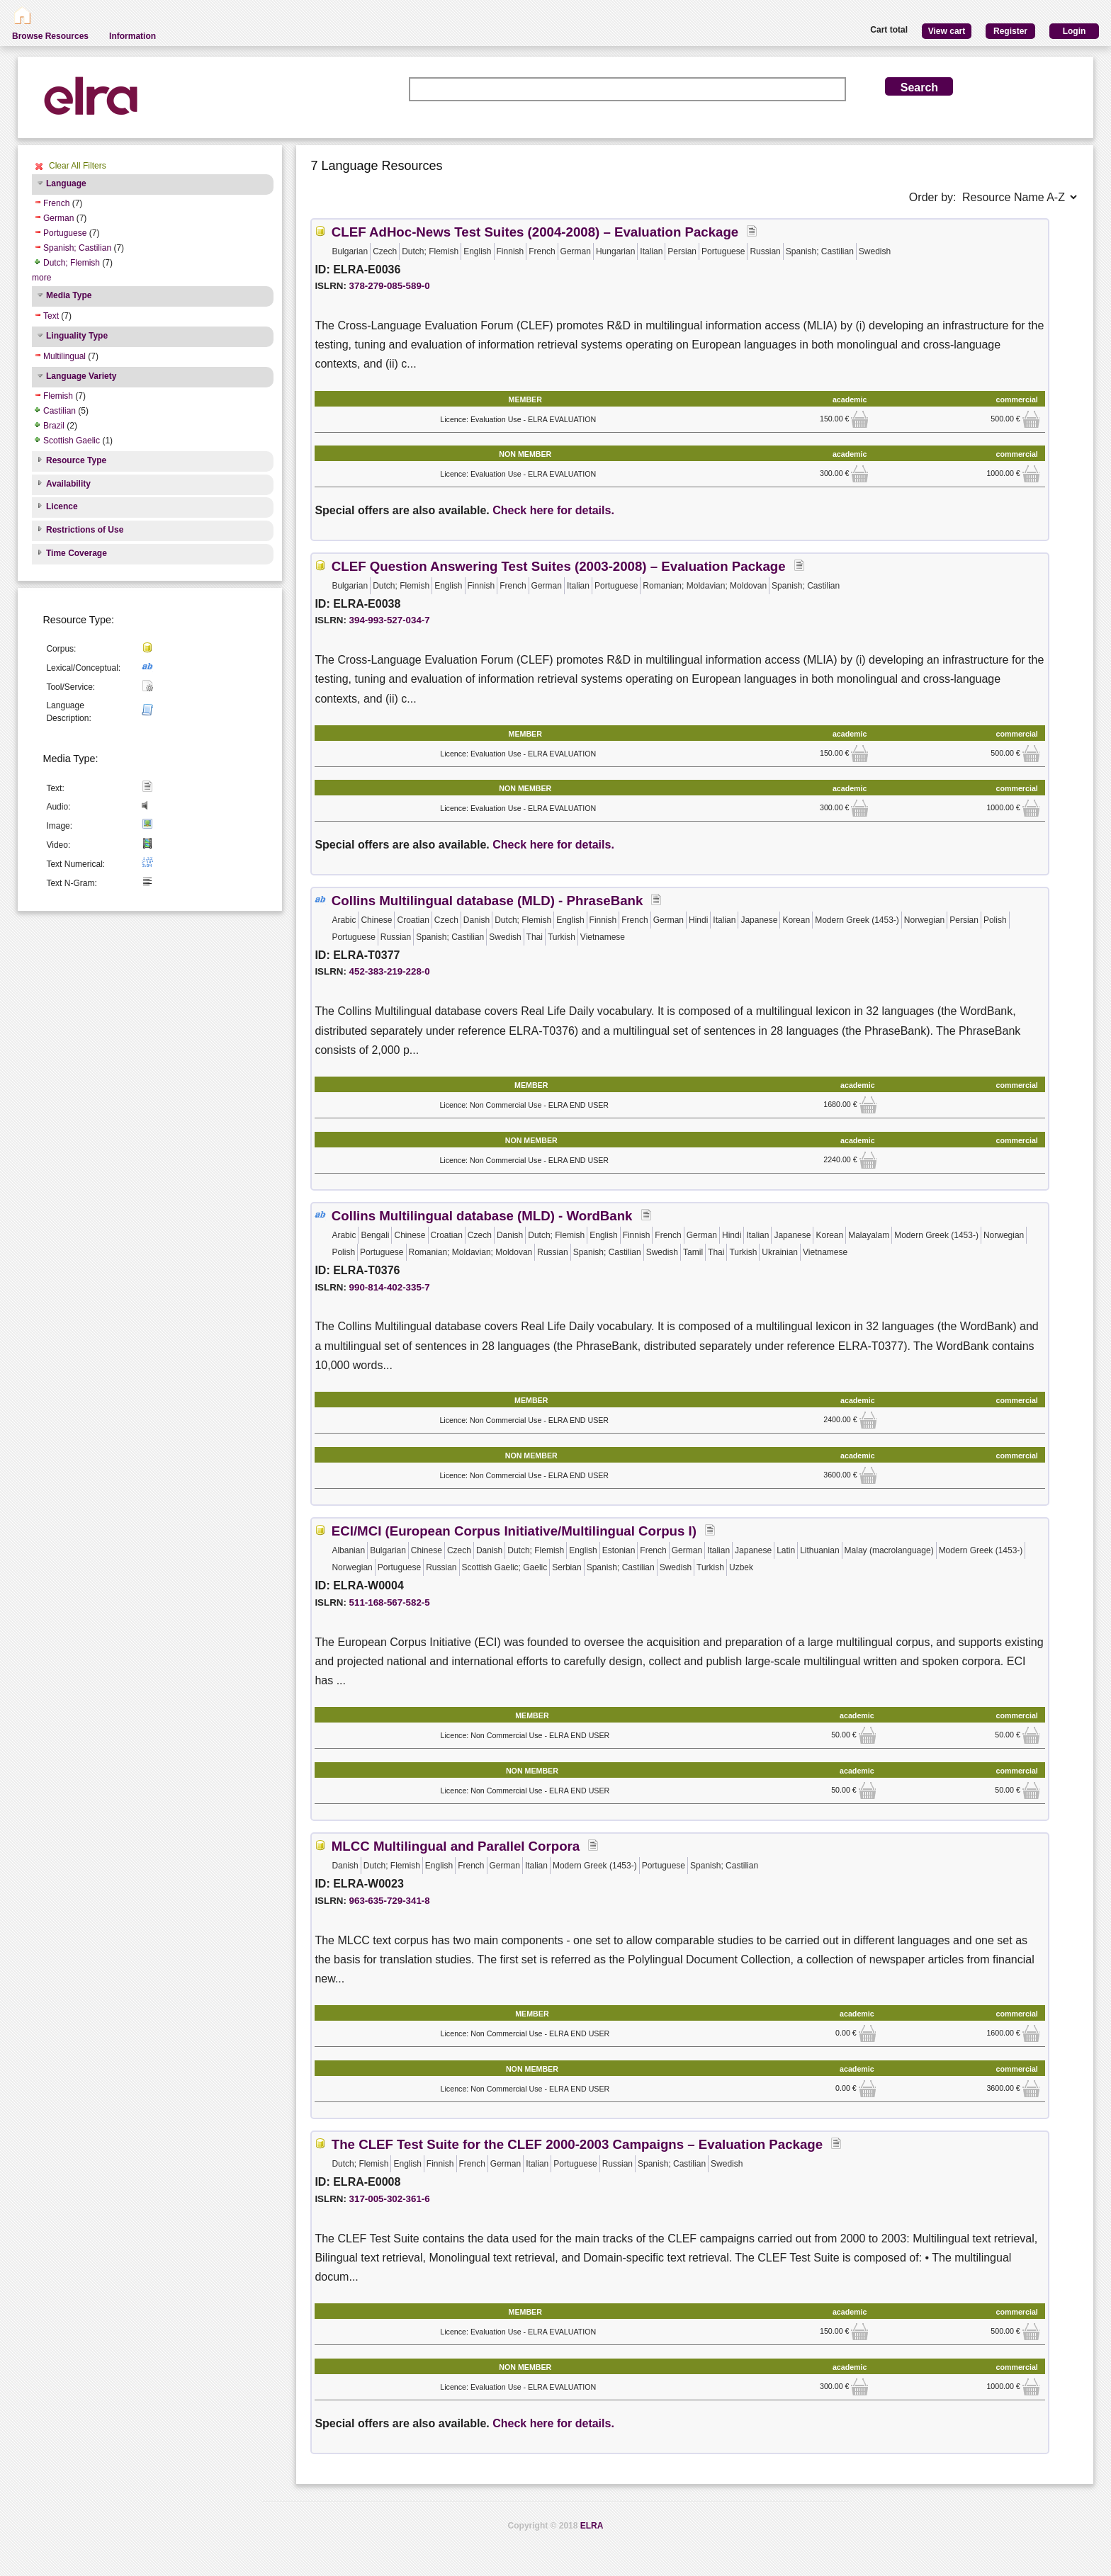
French (56, 203)
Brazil (53, 426)
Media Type (68, 295)
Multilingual (64, 356)
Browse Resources (50, 36)
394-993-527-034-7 (389, 620)
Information (132, 36)
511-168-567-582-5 (389, 1602)
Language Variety (81, 376)
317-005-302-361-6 (389, 2199)
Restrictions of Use (84, 530)
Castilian (59, 411)
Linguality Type (77, 336)
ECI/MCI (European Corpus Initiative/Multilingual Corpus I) (514, 1531)
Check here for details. (553, 510)
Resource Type (76, 460)
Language (66, 183)
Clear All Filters (77, 166)
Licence (62, 506)
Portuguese (64, 233)
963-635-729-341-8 (389, 1900)
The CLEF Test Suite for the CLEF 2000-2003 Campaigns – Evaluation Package (577, 2144)
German (58, 218)
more (41, 278)
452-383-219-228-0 (389, 971)
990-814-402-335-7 (389, 1287)
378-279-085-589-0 (389, 285)
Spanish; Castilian (77, 248)
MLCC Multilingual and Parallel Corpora (456, 1846)
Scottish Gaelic (71, 441)
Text (51, 316)
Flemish (58, 396)
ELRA (592, 2526)
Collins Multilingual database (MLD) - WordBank (482, 1215)
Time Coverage (76, 553)
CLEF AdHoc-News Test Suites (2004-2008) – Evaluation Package (535, 232)
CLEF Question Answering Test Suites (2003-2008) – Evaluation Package (559, 566)
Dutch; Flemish (71, 263)
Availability (68, 484)
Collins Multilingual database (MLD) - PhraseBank (487, 900)
